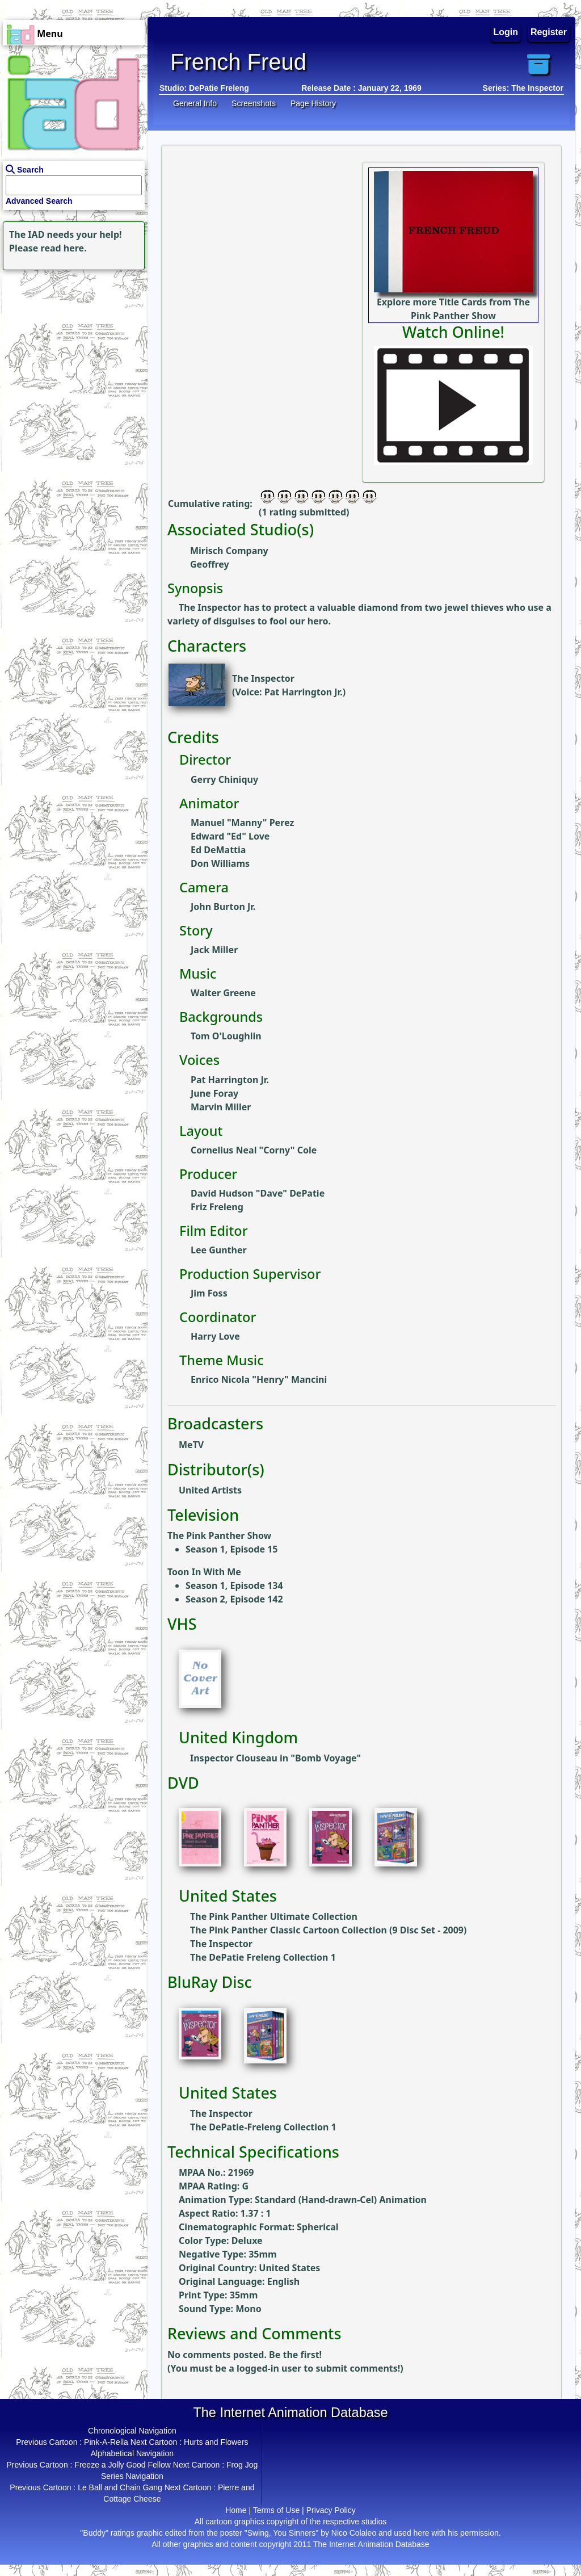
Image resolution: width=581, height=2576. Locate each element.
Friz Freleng (217, 1207)
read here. (64, 248)
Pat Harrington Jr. (303, 692)
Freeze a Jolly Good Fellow (122, 2464)
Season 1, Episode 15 (231, 1549)
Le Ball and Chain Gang (120, 2487)
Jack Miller (214, 949)
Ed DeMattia (218, 850)
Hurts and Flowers (216, 2442)
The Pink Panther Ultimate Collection (273, 1916)
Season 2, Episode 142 (234, 1599)
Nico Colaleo (353, 2532)
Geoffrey (209, 564)
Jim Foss (209, 1293)
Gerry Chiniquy (224, 779)
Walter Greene (223, 993)
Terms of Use (276, 2510)
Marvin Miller (221, 1107)
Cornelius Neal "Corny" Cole (254, 1150)
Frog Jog (242, 2464)
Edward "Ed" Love (230, 836)
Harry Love (215, 1336)
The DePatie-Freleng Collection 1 (263, 2127)
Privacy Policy (331, 2510)
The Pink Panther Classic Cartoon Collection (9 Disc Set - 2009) (328, 1930)
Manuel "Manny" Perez (242, 822)
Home (235, 2510)
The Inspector (263, 678)
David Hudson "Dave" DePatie (258, 1193)
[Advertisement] (71, 344)
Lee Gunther (219, 1250)
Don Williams (220, 863)
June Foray (214, 1093)
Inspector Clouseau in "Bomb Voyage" (275, 1758)
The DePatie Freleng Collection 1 (263, 1957)
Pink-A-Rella (106, 2442)
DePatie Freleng (219, 88)
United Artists (210, 1490)
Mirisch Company (229, 550)
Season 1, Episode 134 (234, 1585)
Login (506, 32)
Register (549, 32)
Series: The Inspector (523, 88)
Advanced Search (39, 200)
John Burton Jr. (223, 906)
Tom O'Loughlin (226, 1036)
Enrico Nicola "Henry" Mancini (259, 1379)
